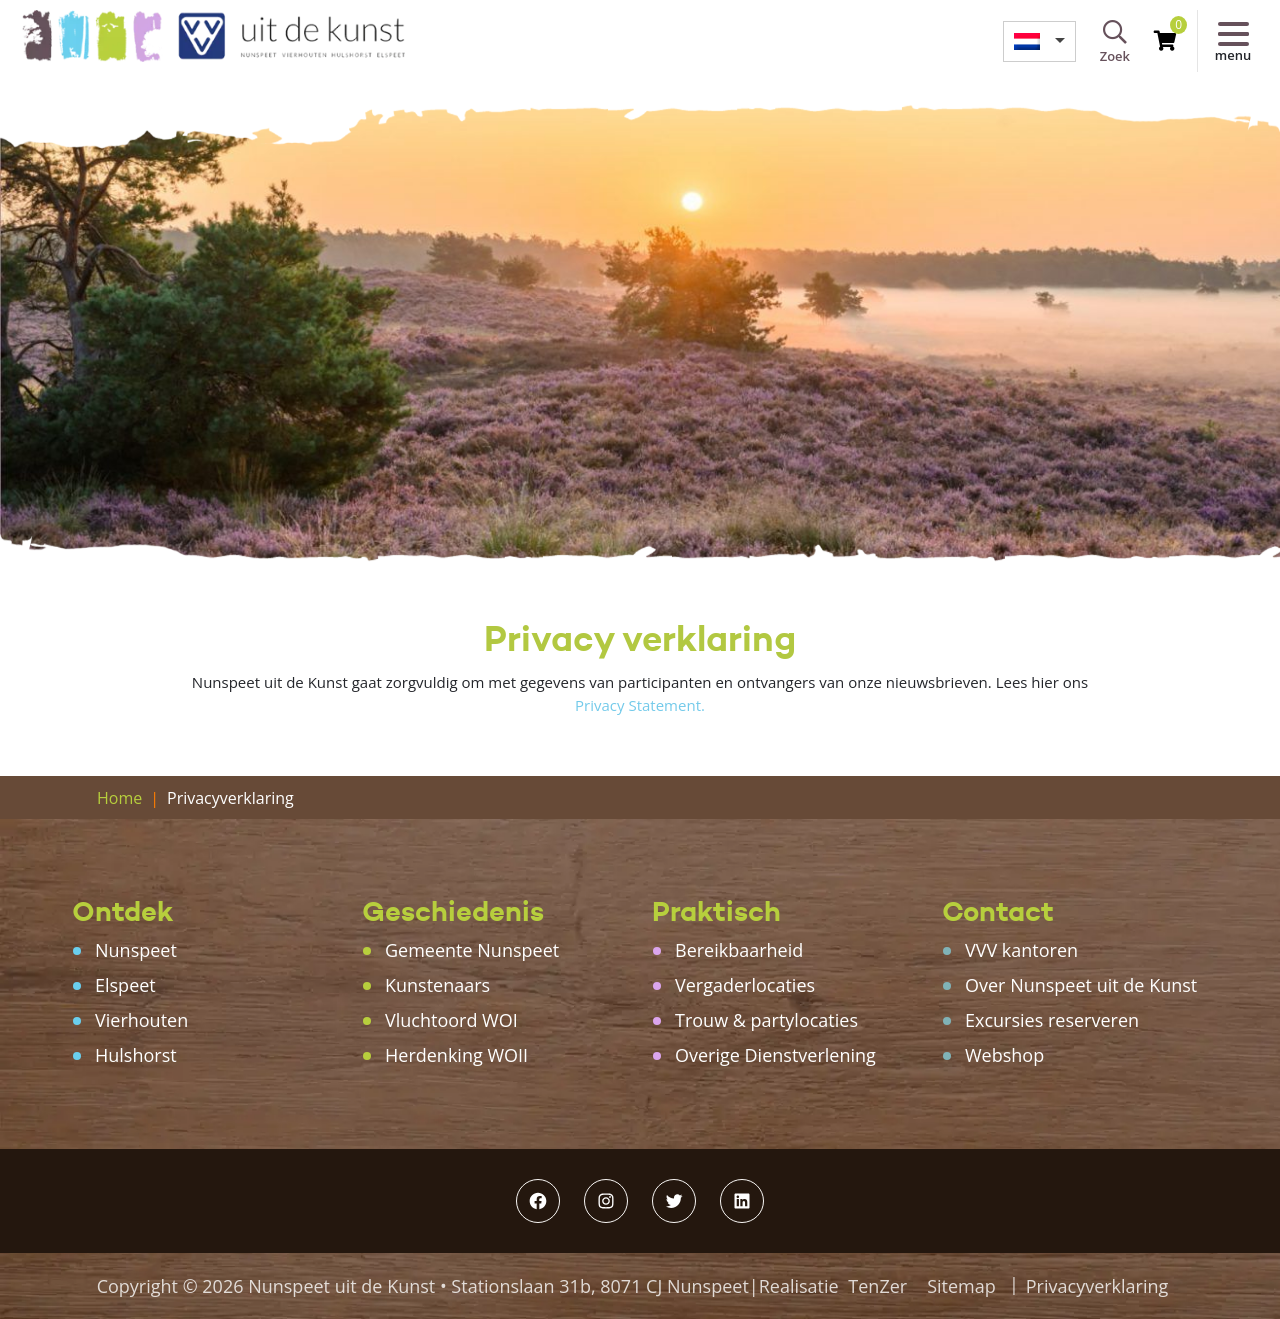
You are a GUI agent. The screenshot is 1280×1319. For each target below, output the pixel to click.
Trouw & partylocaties (766, 1020)
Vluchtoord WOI (451, 1020)
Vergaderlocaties (745, 985)
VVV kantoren (1021, 950)
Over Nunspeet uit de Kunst (1081, 985)
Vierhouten (141, 1020)
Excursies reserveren (1052, 1020)
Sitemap (961, 1286)
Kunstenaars (437, 985)
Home (119, 798)
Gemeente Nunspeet (472, 950)
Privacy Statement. (640, 705)
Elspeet (125, 985)
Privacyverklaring (1097, 1286)
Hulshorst (136, 1055)
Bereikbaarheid (739, 950)
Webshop (1004, 1055)
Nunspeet (136, 950)
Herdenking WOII (456, 1055)
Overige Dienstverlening (775, 1055)
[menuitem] (1039, 41)
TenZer (877, 1286)
